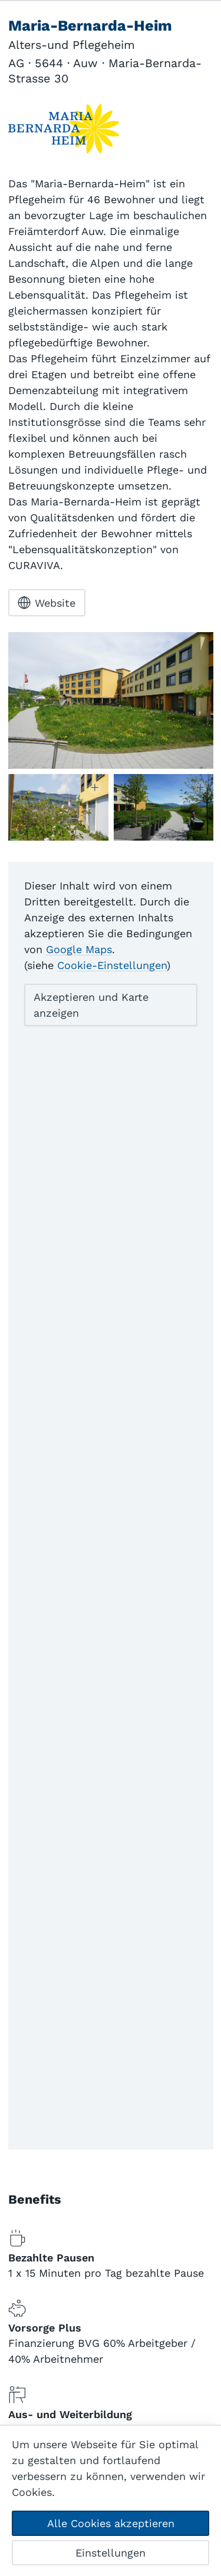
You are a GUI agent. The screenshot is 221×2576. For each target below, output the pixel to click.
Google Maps (79, 949)
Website (46, 602)
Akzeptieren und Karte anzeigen (91, 1005)
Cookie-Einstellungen (112, 965)
